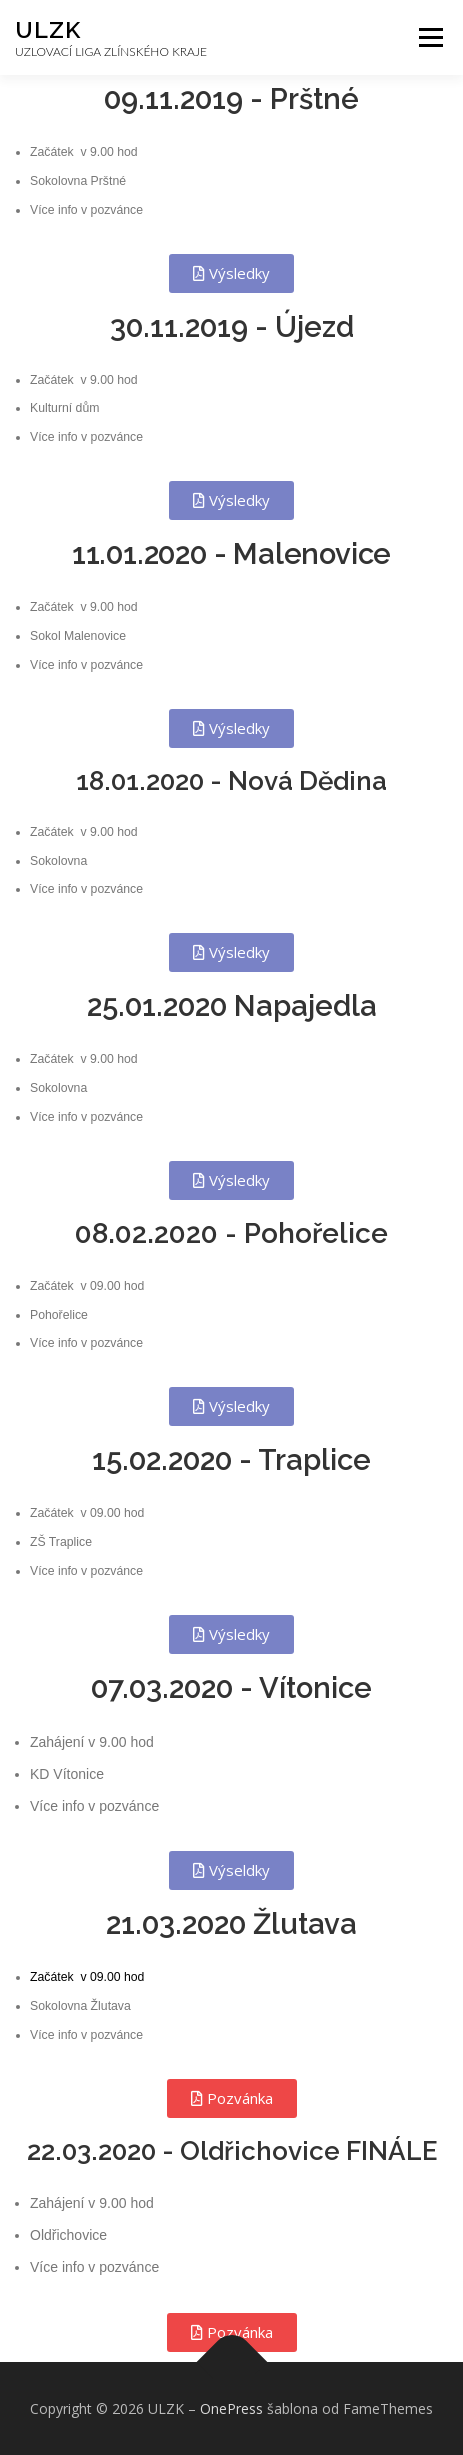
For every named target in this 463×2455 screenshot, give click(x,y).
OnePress (231, 2408)
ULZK (48, 29)
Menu (429, 37)
